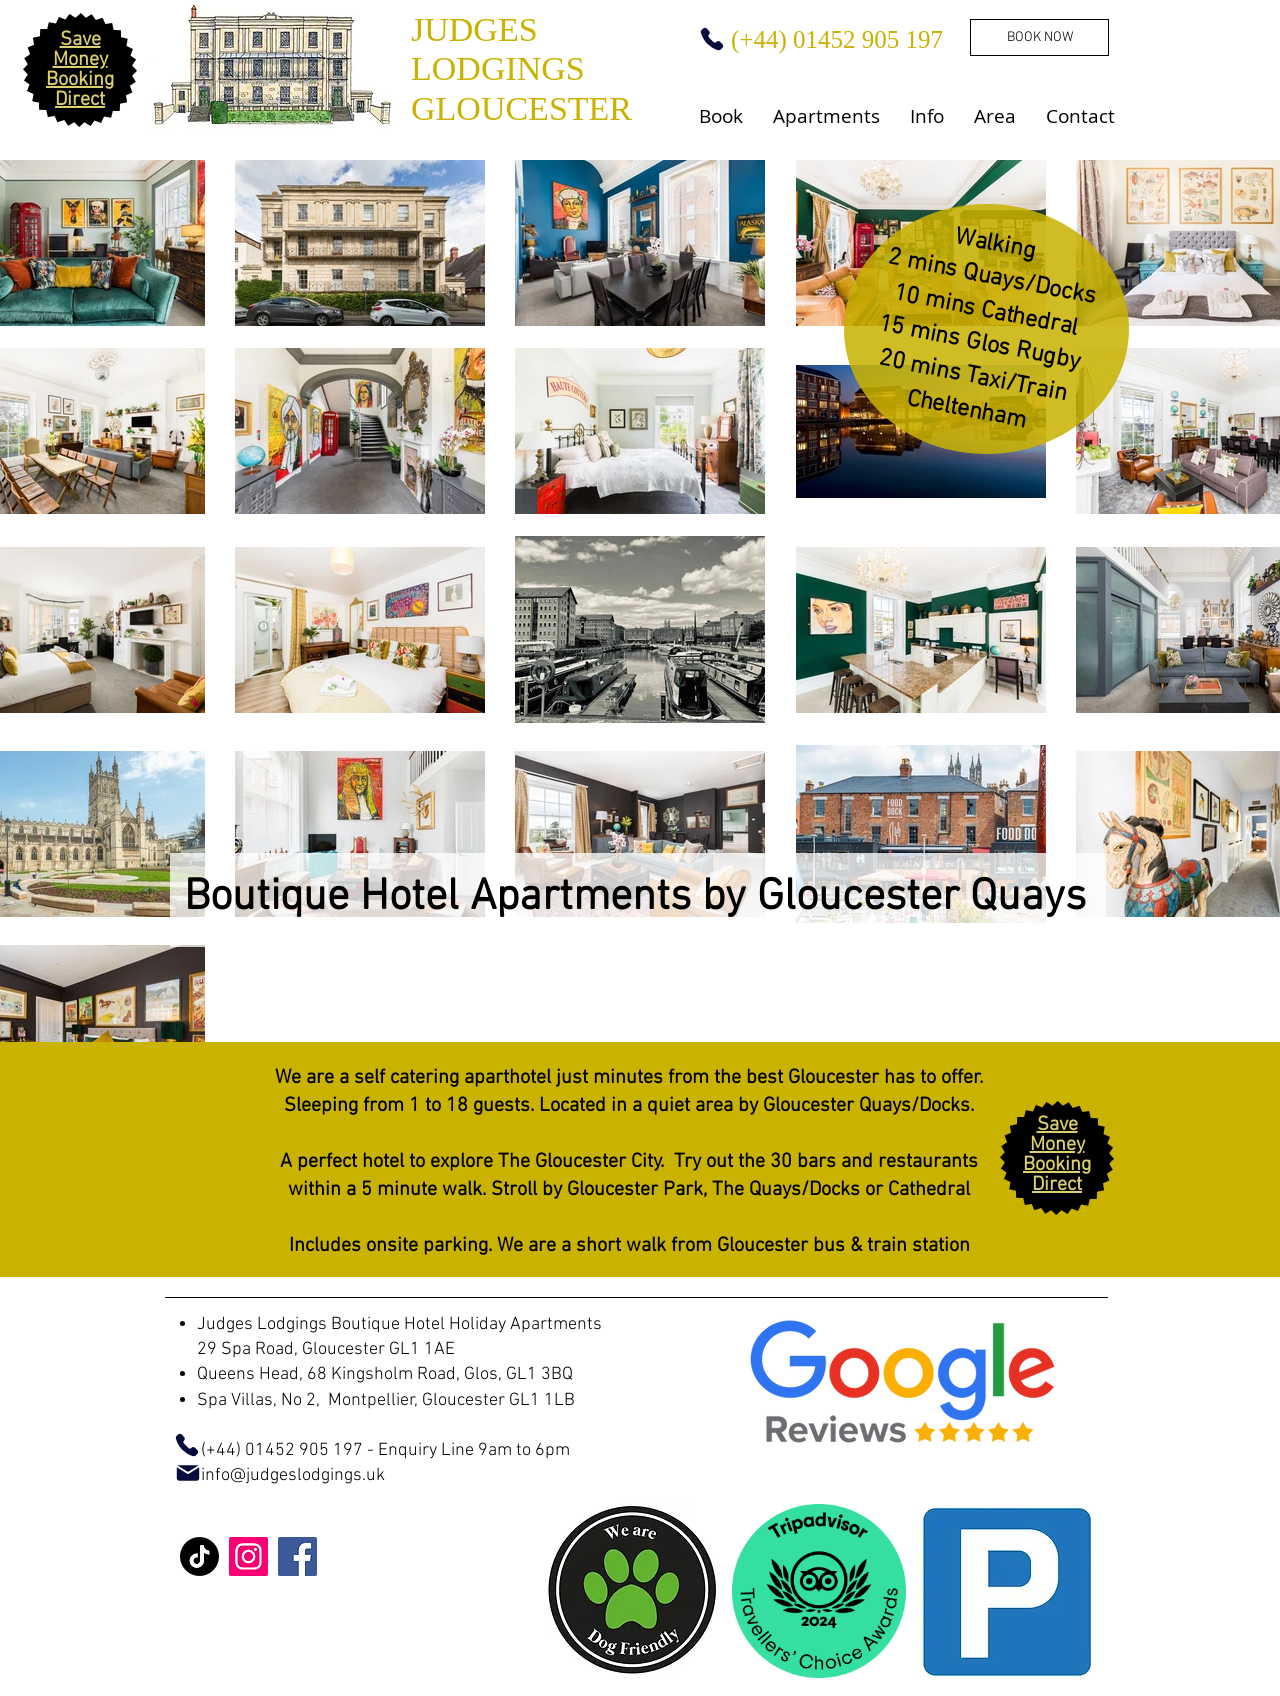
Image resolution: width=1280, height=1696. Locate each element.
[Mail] (188, 1473)
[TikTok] (199, 1556)
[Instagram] (248, 1556)
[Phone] (712, 39)
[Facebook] (297, 1556)
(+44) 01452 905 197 (264, 1450)
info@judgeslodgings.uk (293, 1475)
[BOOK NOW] (1039, 37)
